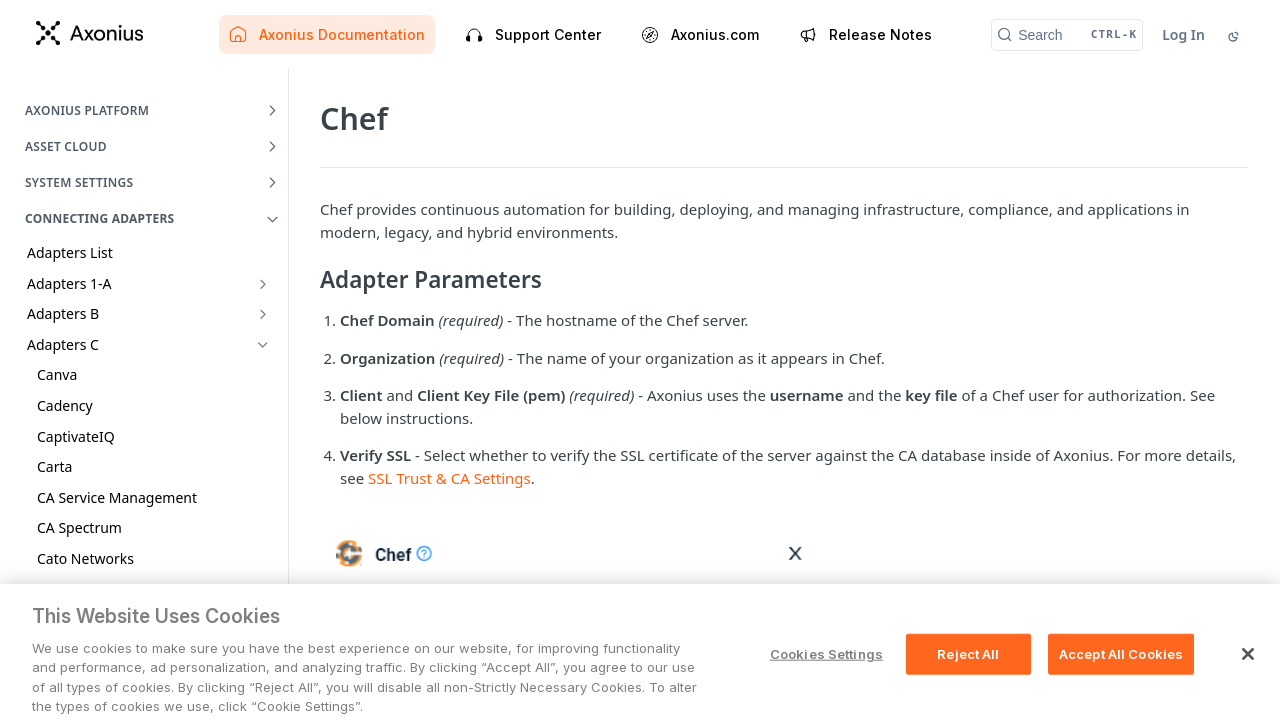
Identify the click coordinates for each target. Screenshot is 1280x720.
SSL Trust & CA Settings (449, 478)
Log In (1183, 34)
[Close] (1248, 687)
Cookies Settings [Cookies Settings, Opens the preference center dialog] (826, 687)
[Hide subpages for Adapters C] (263, 345)
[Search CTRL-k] (1067, 35)
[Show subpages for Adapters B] (263, 314)
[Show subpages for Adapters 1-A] (263, 284)
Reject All (968, 687)
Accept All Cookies (1121, 687)
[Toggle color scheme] (1235, 35)
